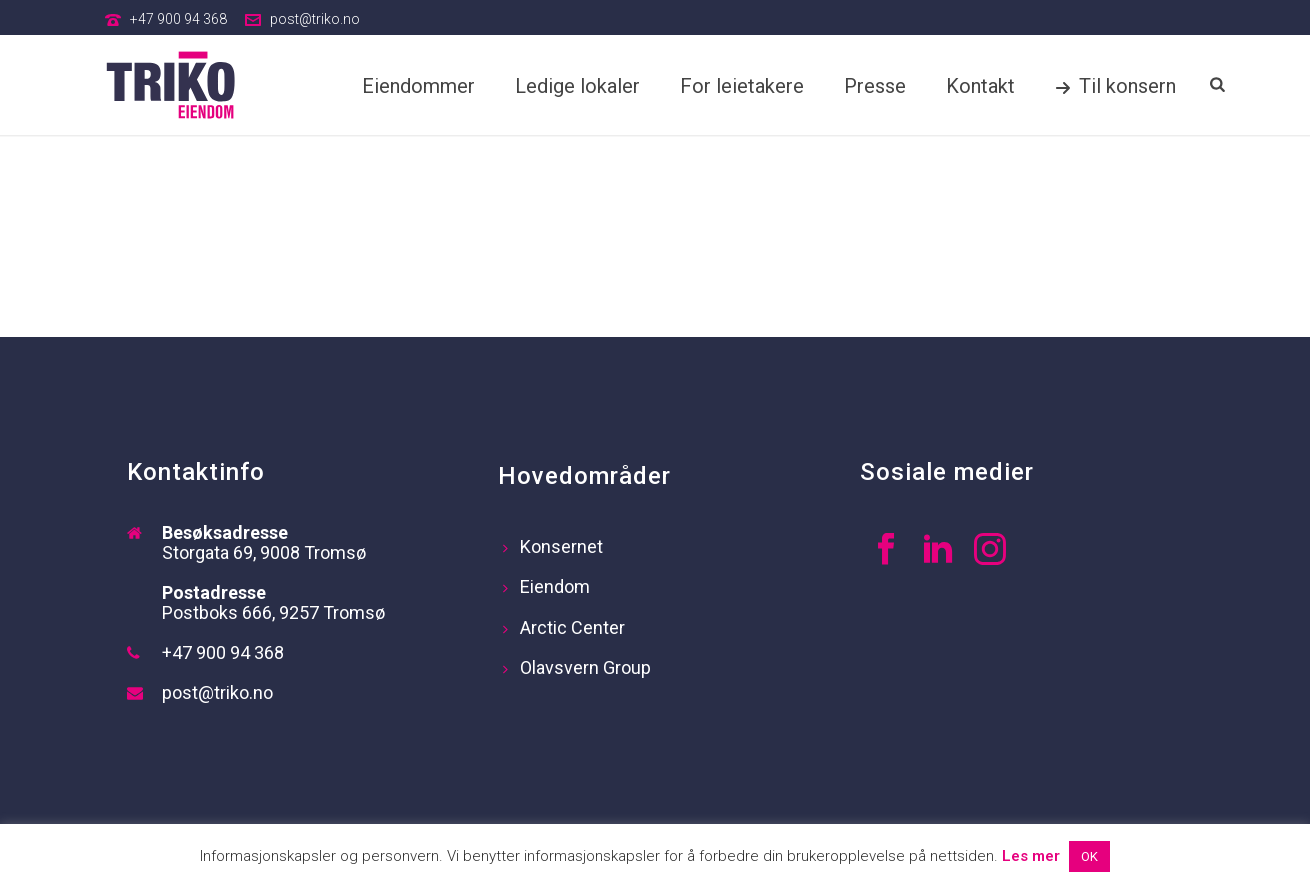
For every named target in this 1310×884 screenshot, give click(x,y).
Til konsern (1115, 86)
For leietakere (742, 86)
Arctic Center (564, 627)
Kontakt (980, 86)
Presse (875, 86)
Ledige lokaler (577, 86)
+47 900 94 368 (178, 19)
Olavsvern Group (577, 667)
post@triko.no (315, 19)
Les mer (1031, 856)
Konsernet (553, 546)
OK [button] (1089, 856)
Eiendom (546, 586)
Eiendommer (418, 86)
